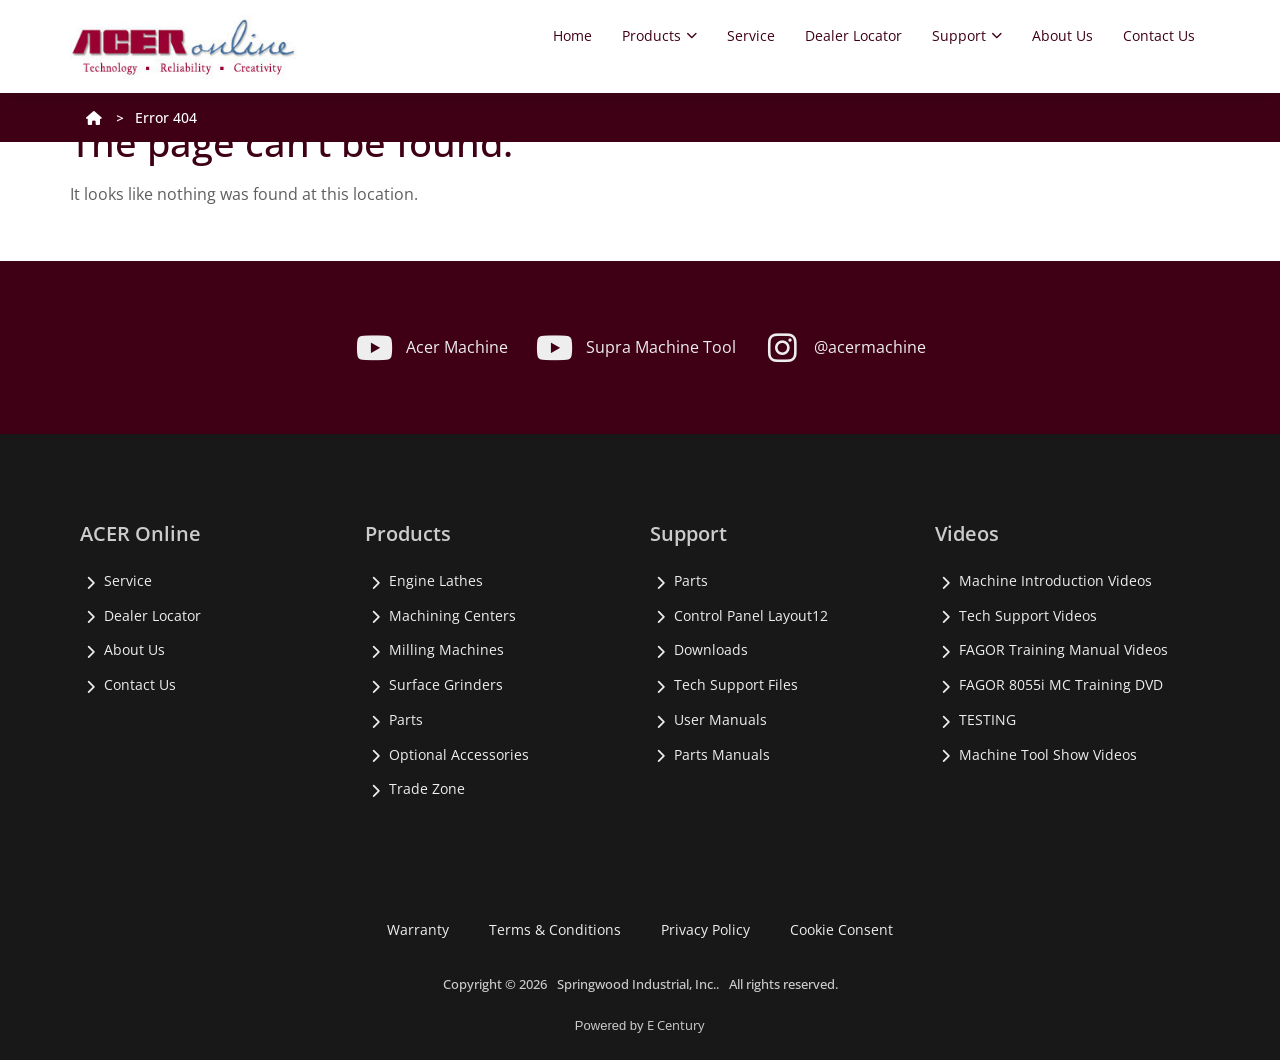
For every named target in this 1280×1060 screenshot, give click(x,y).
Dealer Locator (853, 35)
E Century (676, 1025)
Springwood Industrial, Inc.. (638, 984)
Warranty (418, 929)
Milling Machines (446, 649)
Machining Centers (452, 615)
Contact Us (1159, 35)
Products (659, 35)
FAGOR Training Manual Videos (1063, 649)
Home (572, 35)
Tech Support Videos (1028, 615)
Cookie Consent (841, 929)
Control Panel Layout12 (751, 615)
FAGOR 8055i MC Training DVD (1061, 684)
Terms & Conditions (555, 929)
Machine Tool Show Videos (1048, 754)
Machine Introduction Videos (1055, 580)
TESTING (987, 719)
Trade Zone (427, 788)
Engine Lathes (436, 580)
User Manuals (720, 719)
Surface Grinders (446, 684)
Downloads (711, 649)
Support (967, 35)
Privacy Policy (705, 929)
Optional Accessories (459, 754)
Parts (406, 719)
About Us (1062, 35)
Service (751, 35)
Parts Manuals (722, 754)
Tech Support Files (736, 684)
